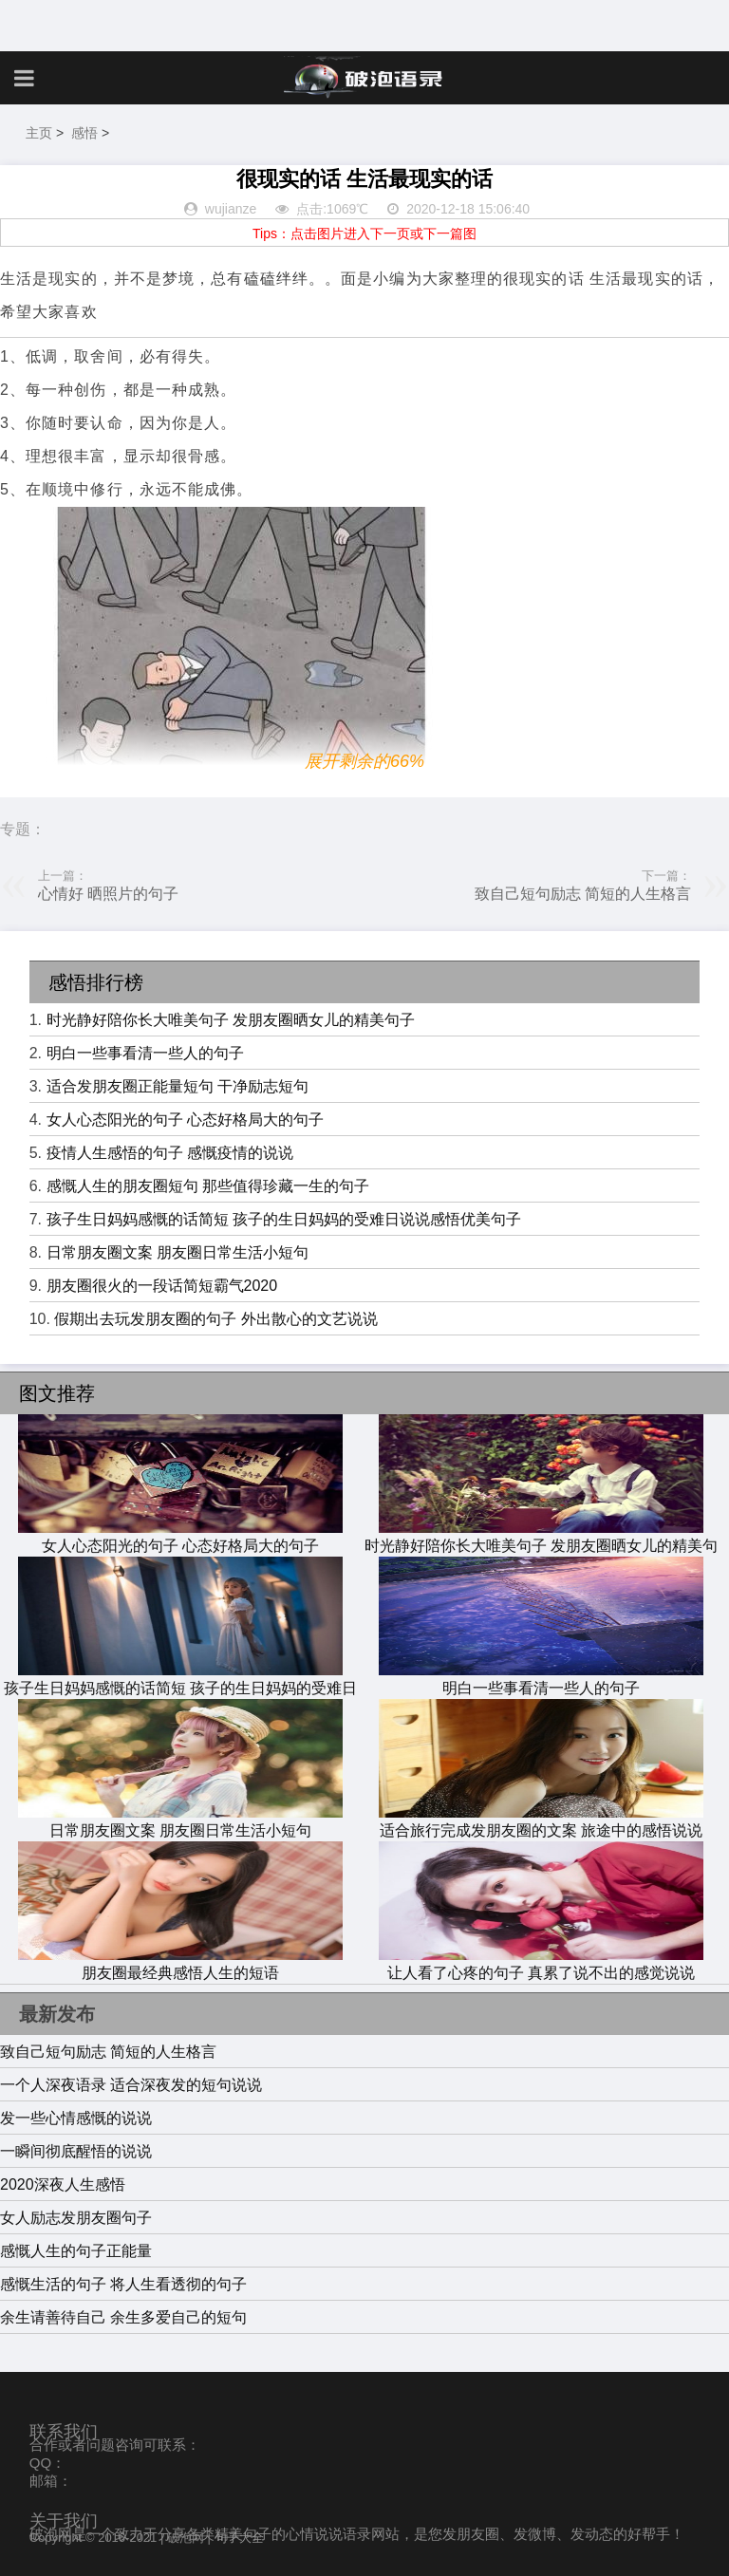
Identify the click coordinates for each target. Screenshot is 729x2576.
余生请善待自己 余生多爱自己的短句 (123, 2317)
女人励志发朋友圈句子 (76, 2218)
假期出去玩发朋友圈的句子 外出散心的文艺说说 (215, 1319)
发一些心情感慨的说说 (76, 2118)
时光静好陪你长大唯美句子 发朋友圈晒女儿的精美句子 (231, 1020)
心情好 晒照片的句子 (108, 894)
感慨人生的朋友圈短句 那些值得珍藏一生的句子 (208, 1186)
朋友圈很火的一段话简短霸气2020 (162, 1286)
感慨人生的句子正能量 (76, 2251)
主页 (39, 132)
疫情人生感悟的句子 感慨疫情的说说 (170, 1153)
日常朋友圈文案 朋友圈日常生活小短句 (177, 1252)
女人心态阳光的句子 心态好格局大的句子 (185, 1119)
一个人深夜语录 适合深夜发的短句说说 (131, 2085)
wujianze (230, 208)
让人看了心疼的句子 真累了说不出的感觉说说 (541, 1964)
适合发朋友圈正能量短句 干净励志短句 (177, 1086)
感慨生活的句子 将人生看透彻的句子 (123, 2284)
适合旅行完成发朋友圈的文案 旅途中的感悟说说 (541, 1821)
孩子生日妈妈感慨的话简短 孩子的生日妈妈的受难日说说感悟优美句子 (284, 1219)
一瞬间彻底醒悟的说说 (76, 2151)
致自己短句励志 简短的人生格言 (583, 894)
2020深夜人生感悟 (62, 2184)
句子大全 (239, 2537)
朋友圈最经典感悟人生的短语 (180, 1964)
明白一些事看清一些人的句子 (145, 1053)
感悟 (84, 132)
